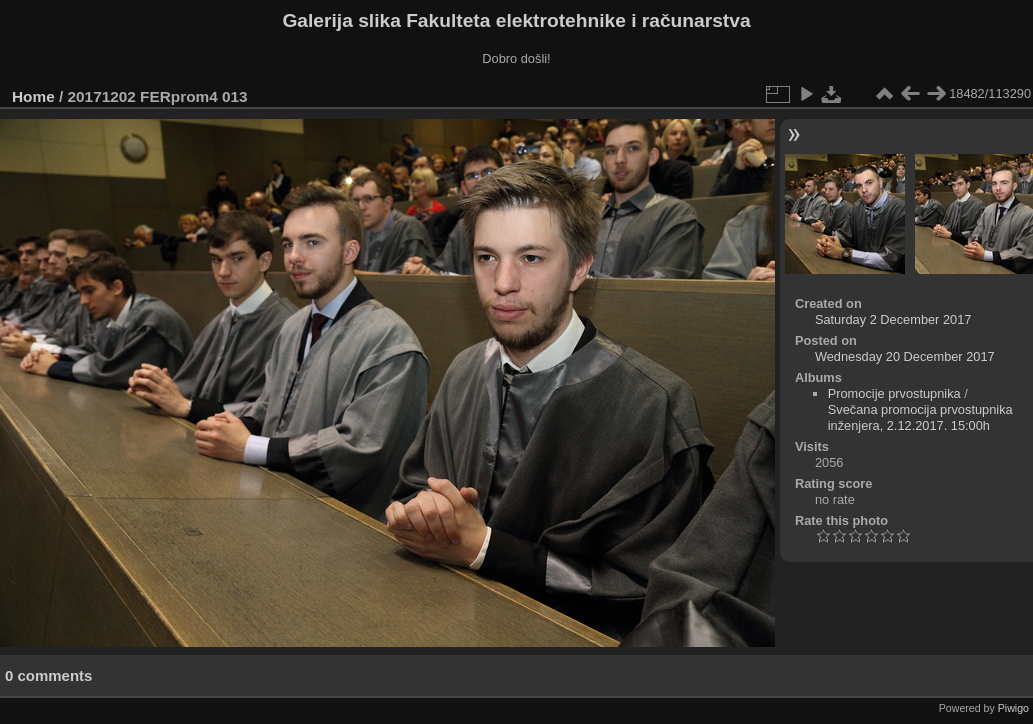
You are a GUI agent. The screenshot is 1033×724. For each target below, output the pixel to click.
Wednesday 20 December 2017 (905, 356)
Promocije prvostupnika (894, 393)
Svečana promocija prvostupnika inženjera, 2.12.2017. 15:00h (920, 417)
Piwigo (1013, 708)
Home (33, 96)
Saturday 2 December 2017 (893, 319)
